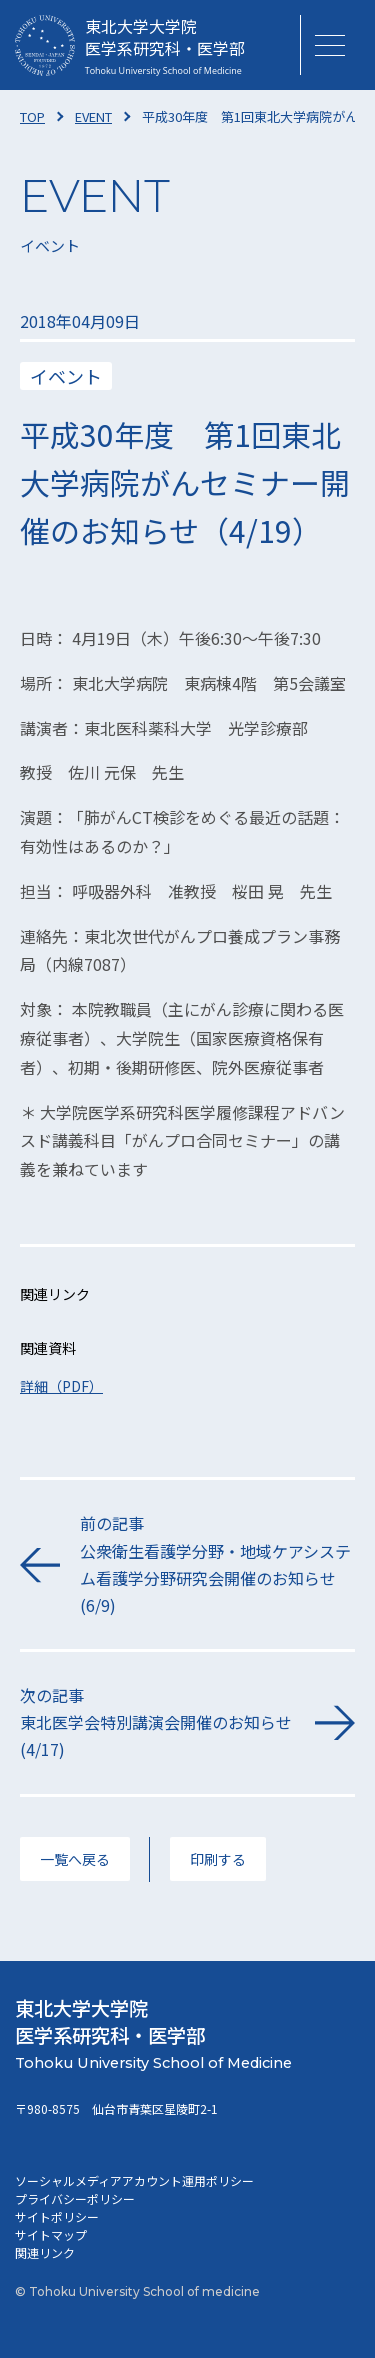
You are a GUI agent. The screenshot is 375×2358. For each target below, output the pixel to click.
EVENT (93, 116)
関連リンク (45, 2252)
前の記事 (217, 1565)
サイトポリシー (57, 2216)
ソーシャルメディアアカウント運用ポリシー (134, 2180)
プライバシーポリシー (75, 2198)
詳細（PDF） (61, 1386)
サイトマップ (51, 2234)
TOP (32, 116)
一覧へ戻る (75, 1859)
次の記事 (157, 1723)
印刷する (218, 1859)
